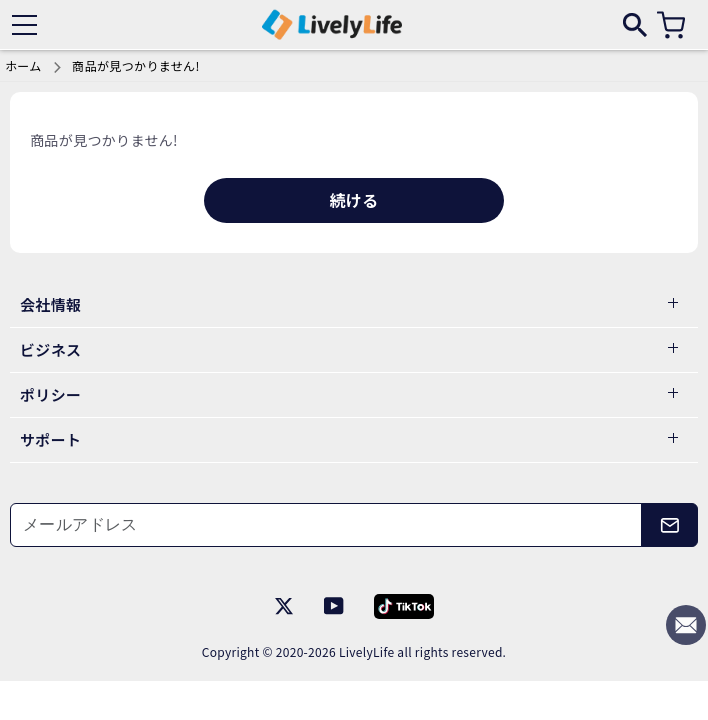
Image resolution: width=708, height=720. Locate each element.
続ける (353, 200)
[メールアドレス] (326, 525)
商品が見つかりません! (135, 65)
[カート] (671, 25)
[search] (635, 24)
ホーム (23, 65)
